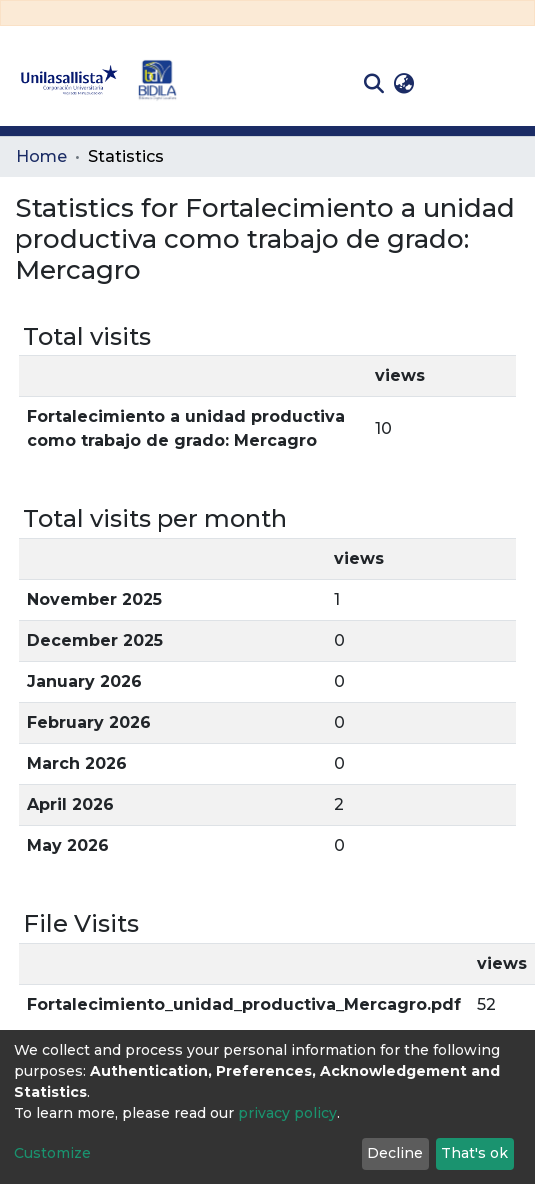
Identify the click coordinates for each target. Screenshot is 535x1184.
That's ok (474, 1153)
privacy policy (287, 1113)
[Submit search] (373, 84)
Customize (52, 1153)
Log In (450, 83)
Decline (395, 1153)
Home (41, 156)
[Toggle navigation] (505, 84)
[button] (403, 84)
